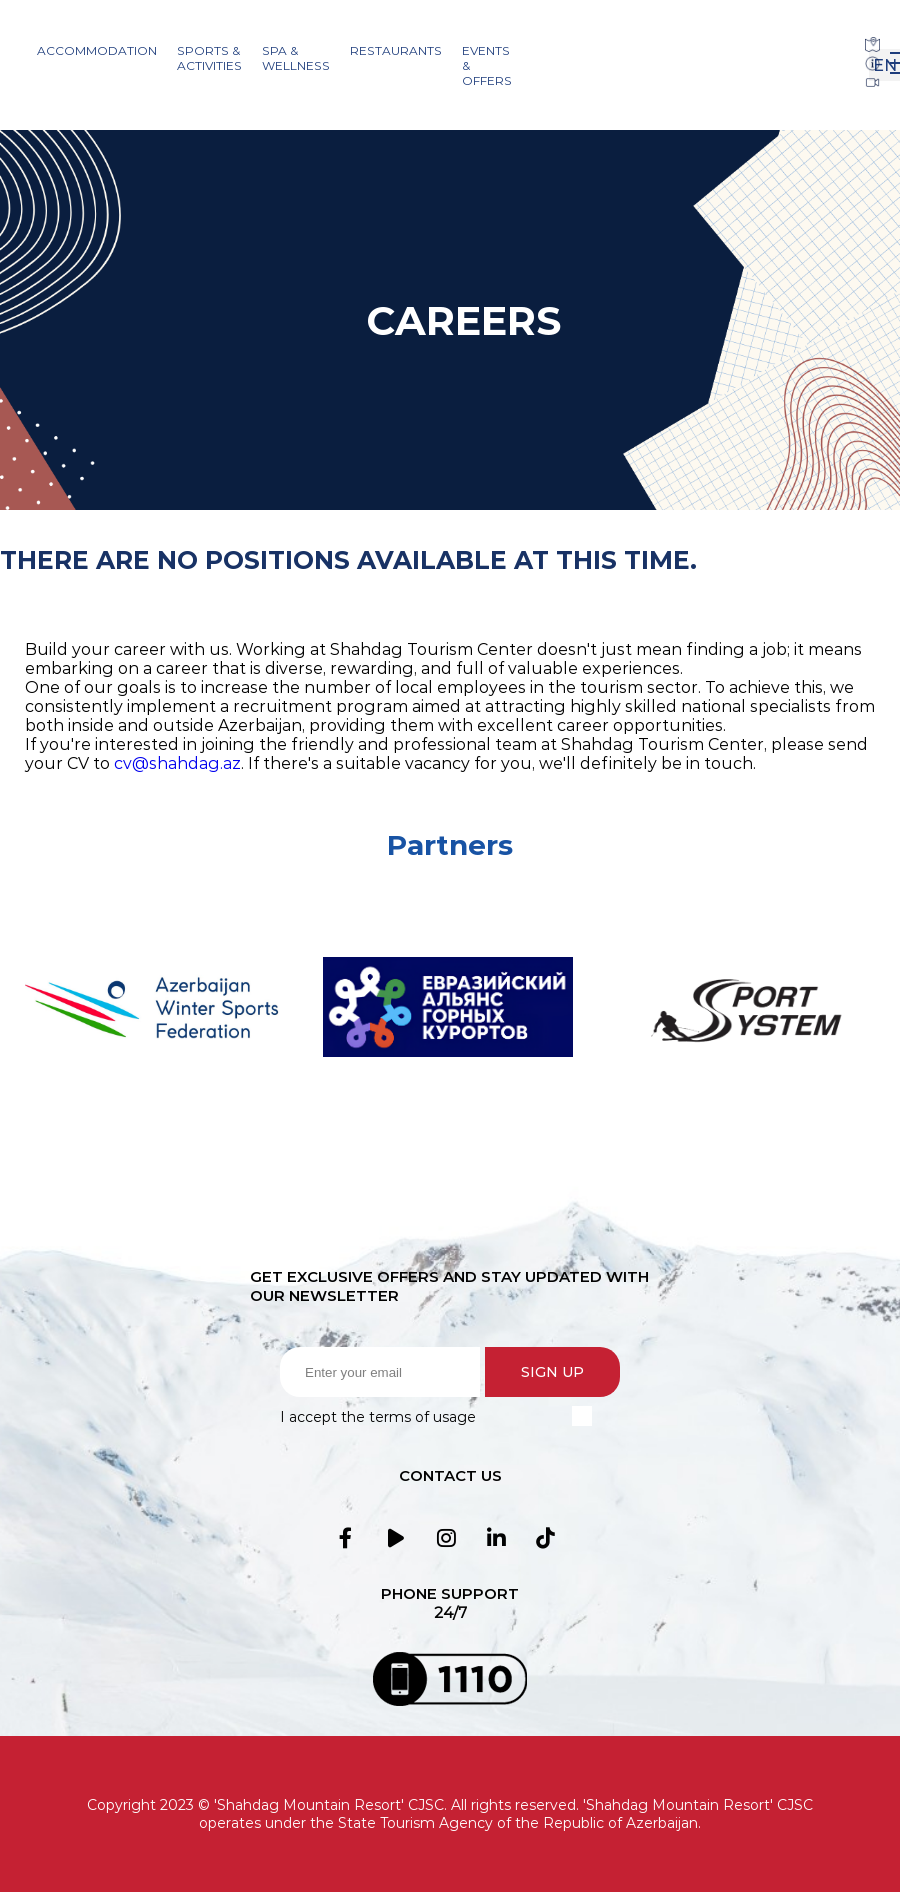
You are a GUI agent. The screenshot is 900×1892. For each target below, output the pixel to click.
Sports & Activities (209, 58)
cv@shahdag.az (177, 763)
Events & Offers (487, 65)
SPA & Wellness (296, 58)
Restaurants (396, 50)
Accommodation (97, 50)
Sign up (552, 1372)
